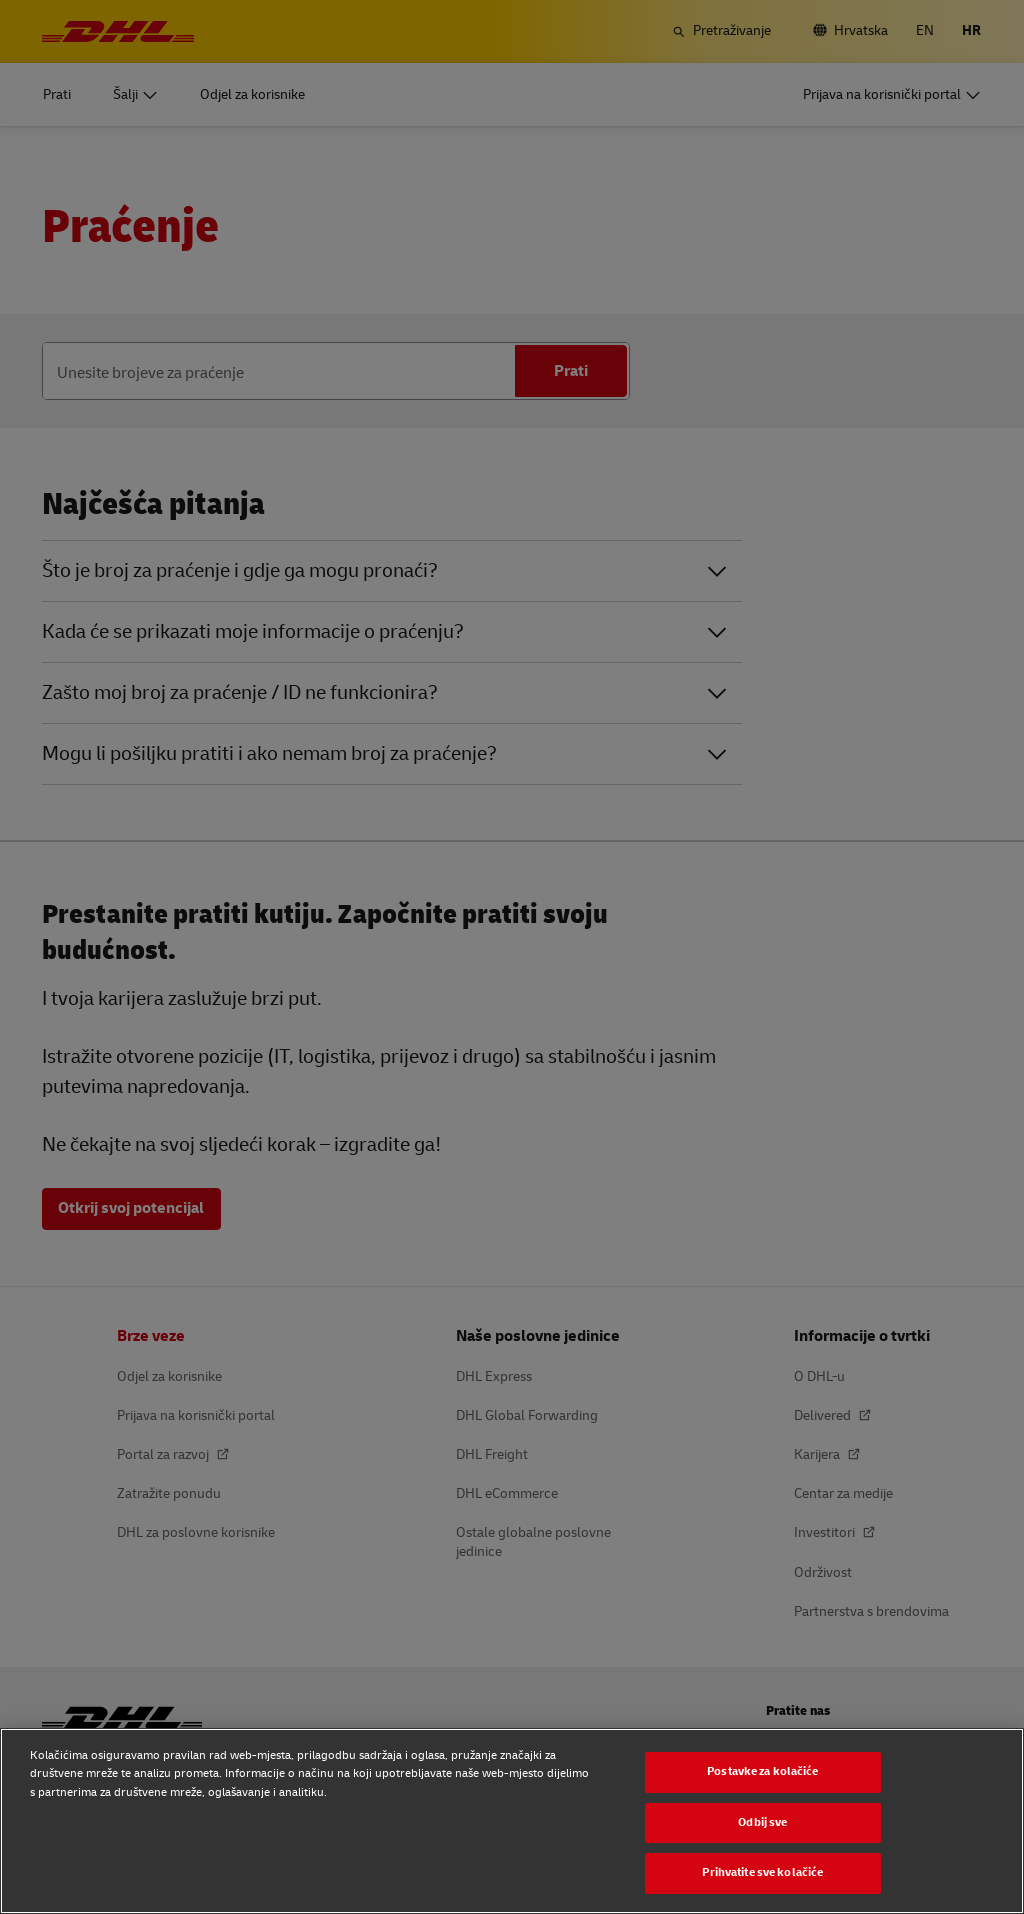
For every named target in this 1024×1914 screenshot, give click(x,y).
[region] (512, 1821)
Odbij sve (762, 1822)
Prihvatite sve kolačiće (762, 1872)
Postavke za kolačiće (762, 1771)
